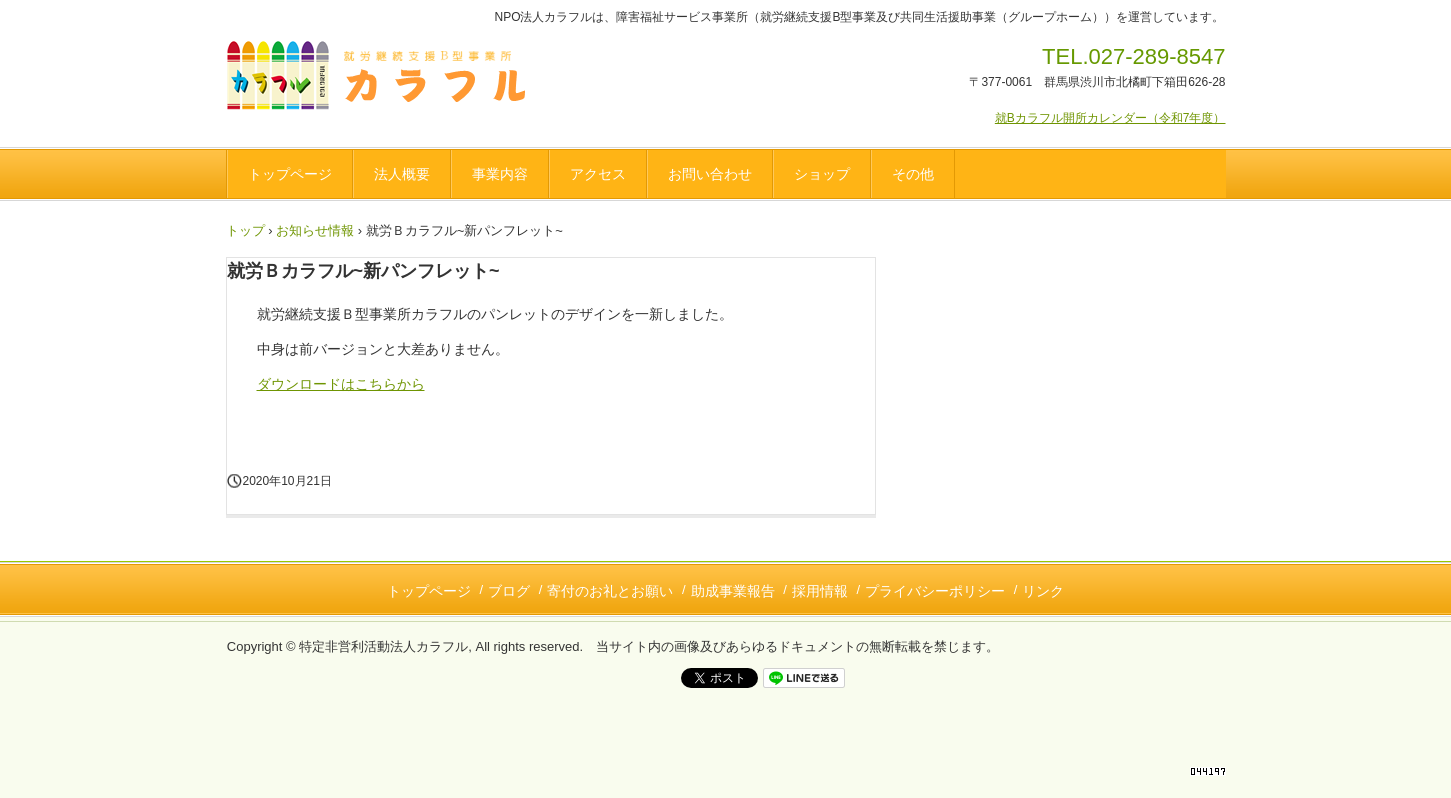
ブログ (509, 591)
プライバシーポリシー (935, 591)
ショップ (822, 174)
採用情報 (820, 591)
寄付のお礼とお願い (610, 591)
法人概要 (402, 174)
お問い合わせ (710, 174)
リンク (1043, 591)
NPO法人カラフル (383, 79)
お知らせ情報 (315, 230)
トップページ (290, 174)
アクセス (598, 174)
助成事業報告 (733, 591)
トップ (245, 230)
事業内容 (500, 174)
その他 (913, 174)
